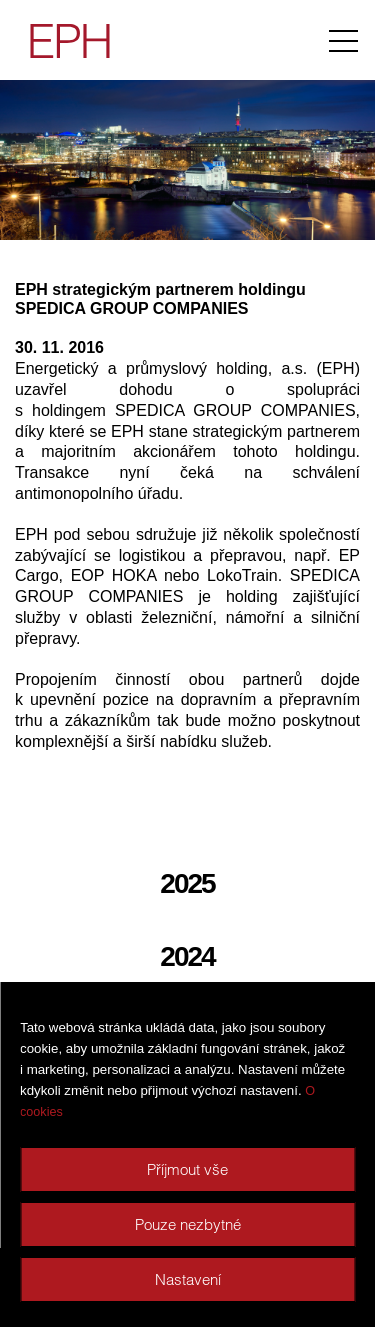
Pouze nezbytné (188, 1224)
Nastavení (188, 1279)
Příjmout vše (187, 1169)
